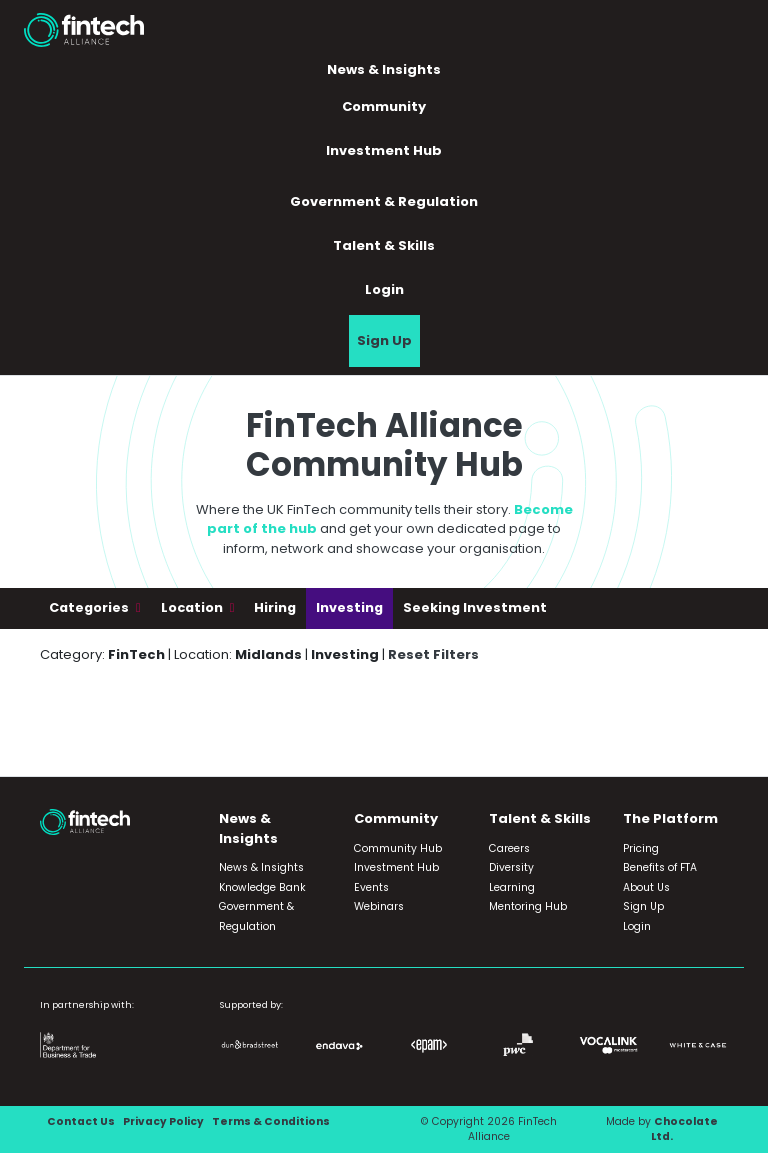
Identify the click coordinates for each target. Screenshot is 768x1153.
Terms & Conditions (271, 1121)
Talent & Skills (384, 245)
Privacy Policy (163, 1121)
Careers (509, 848)
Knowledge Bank (262, 887)
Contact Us (81, 1121)
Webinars (379, 906)
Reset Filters (433, 654)
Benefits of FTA (660, 867)
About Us (646, 887)
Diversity (511, 867)
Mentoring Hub (528, 906)
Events (371, 887)
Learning (512, 887)
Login (384, 289)
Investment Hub (384, 150)
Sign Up (384, 340)
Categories (90, 607)
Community (384, 106)
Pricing (641, 848)
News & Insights (384, 69)
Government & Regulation (384, 201)
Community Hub (398, 848)
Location (193, 607)
